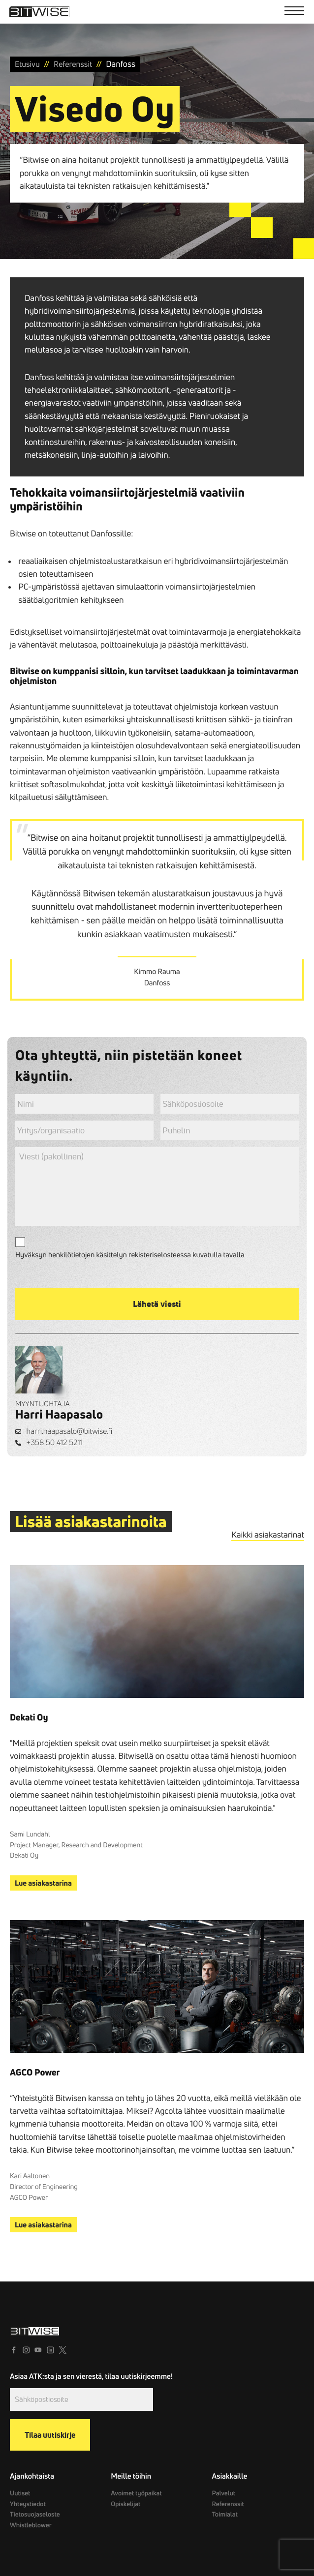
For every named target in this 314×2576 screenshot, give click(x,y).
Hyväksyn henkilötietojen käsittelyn (130, 1254)
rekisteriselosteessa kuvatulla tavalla (186, 1254)
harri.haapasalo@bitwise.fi (70, 1431)
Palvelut (223, 2493)
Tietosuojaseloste (34, 2515)
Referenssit (228, 2504)
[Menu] (294, 11)
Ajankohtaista (32, 2476)
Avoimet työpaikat (136, 2493)
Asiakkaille (229, 2476)
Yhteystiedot (27, 2504)
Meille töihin (131, 2476)
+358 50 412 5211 (55, 1442)
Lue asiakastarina (43, 1883)
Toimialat (225, 2515)
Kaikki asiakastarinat (267, 1535)
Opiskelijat (125, 2504)
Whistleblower (30, 2525)
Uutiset (20, 2493)
